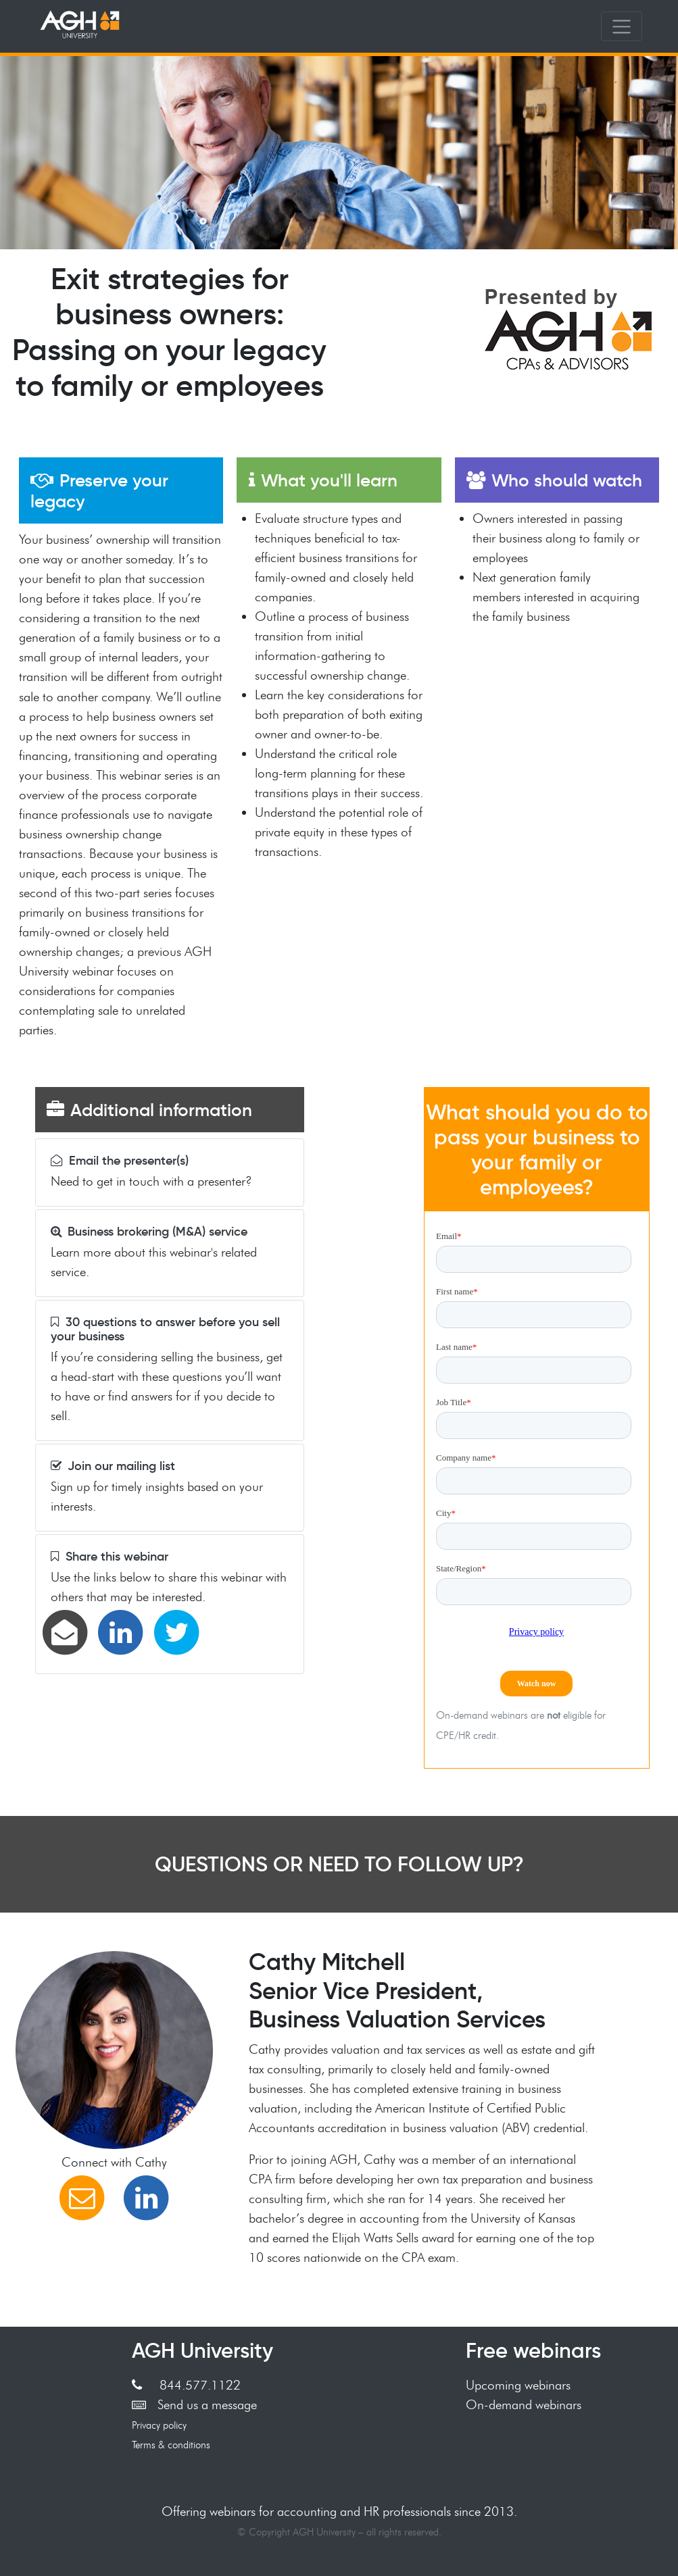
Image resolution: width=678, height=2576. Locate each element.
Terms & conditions (171, 2444)
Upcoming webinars (518, 2385)
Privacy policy (159, 2425)
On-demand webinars (523, 2404)
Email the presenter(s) (120, 1160)
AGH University (202, 2350)
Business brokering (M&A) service (149, 1231)
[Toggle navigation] (621, 26)
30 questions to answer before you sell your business (165, 1329)
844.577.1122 (186, 2385)
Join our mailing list (113, 1466)
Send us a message (195, 2404)
